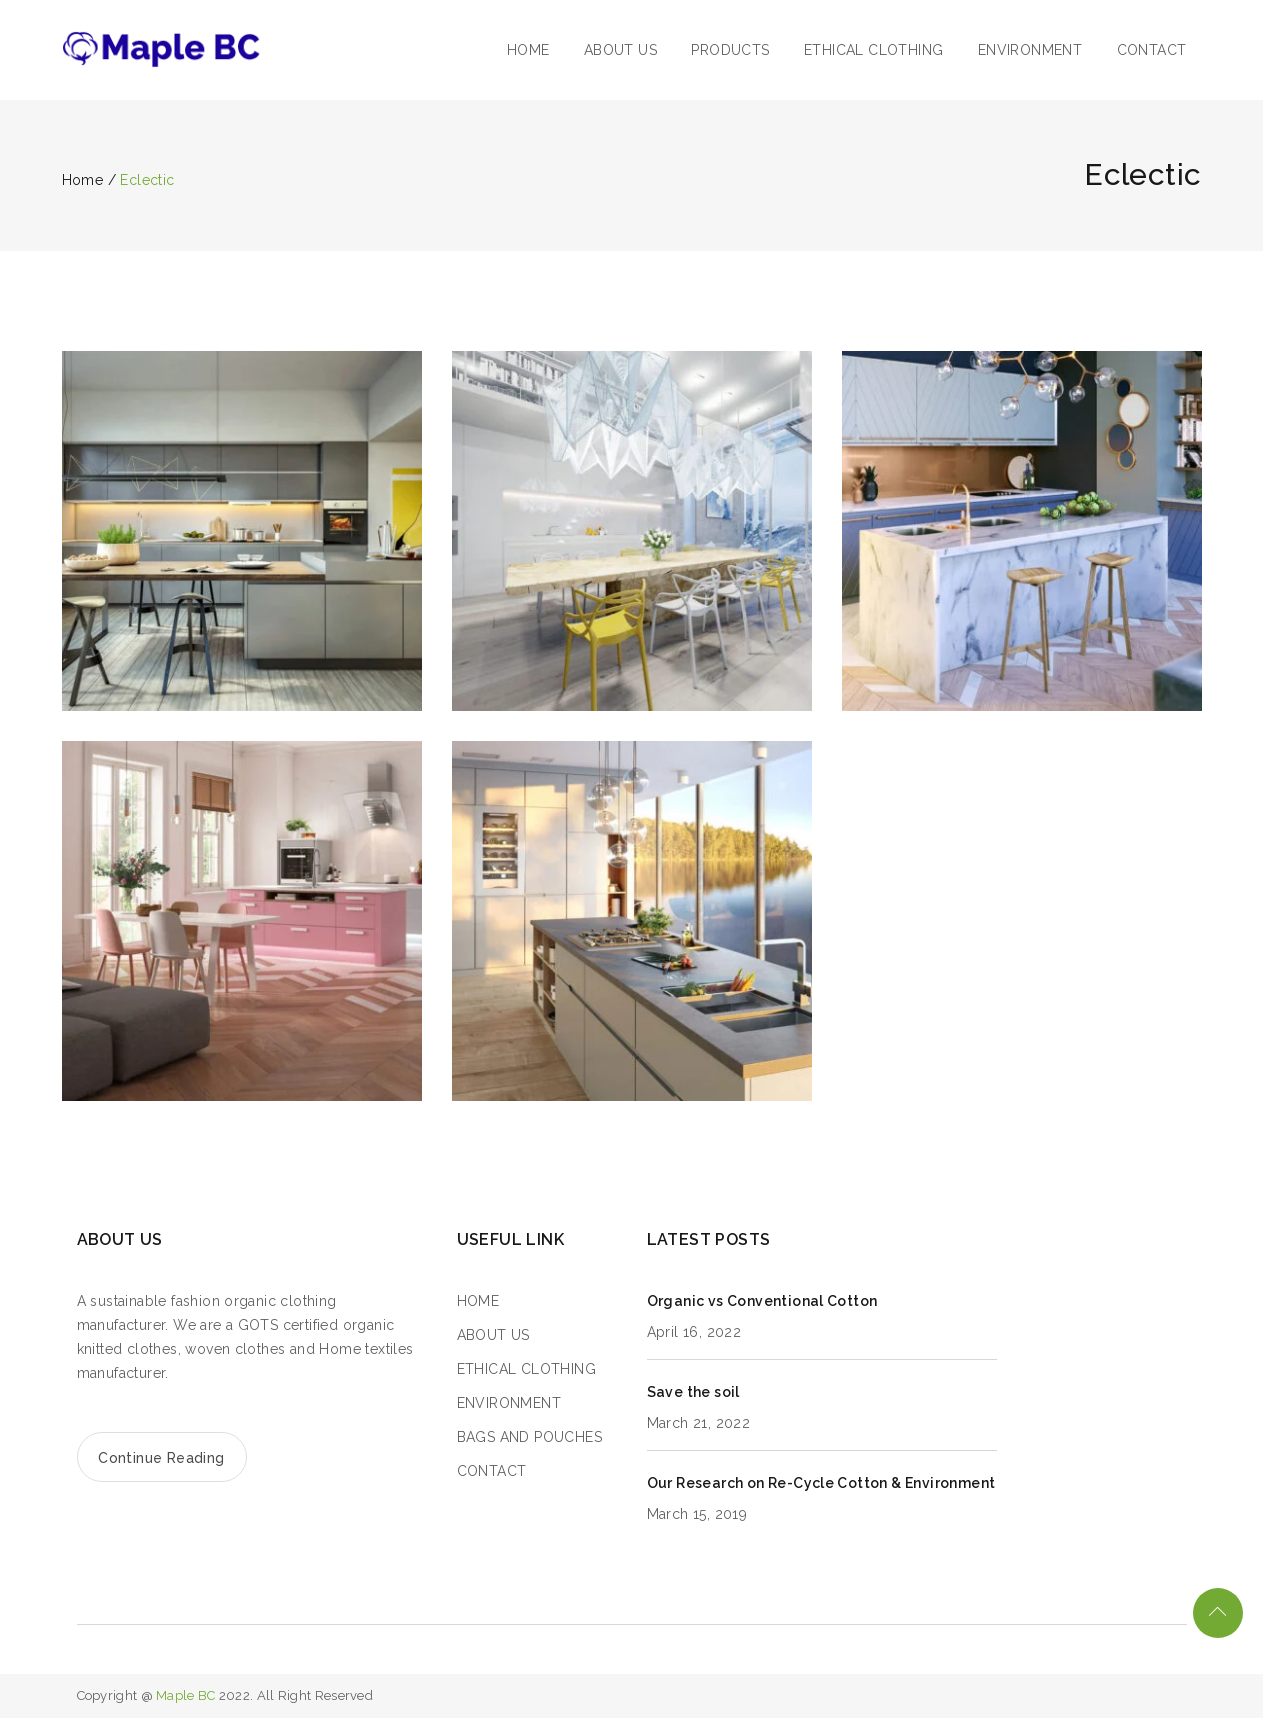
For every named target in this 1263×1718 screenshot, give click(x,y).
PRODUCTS (730, 50)
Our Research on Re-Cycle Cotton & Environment (821, 1483)
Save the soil (693, 1392)
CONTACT (1152, 50)
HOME (528, 50)
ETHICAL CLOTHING (873, 50)
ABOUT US (620, 50)
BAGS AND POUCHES (529, 1437)
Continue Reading (161, 1458)
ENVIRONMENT (1030, 50)
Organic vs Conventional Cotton (762, 1301)
